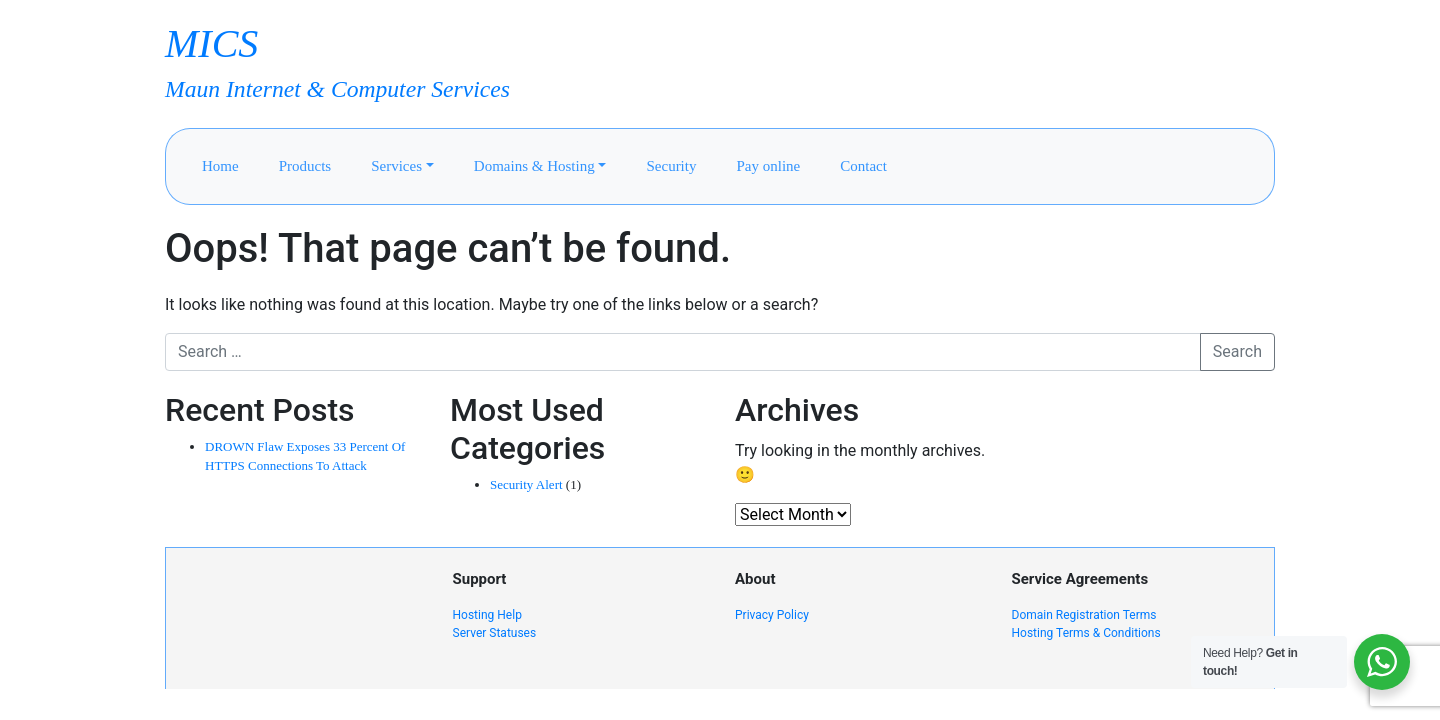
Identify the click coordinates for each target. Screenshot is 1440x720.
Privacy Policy (772, 615)
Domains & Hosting (534, 166)
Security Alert (526, 484)
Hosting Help (487, 615)
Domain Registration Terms (1084, 615)
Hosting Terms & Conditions (1086, 633)
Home (220, 166)
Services (396, 166)
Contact (863, 166)
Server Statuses (495, 633)
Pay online (768, 166)
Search (1237, 351)
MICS (211, 43)
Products (305, 166)
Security (671, 166)
